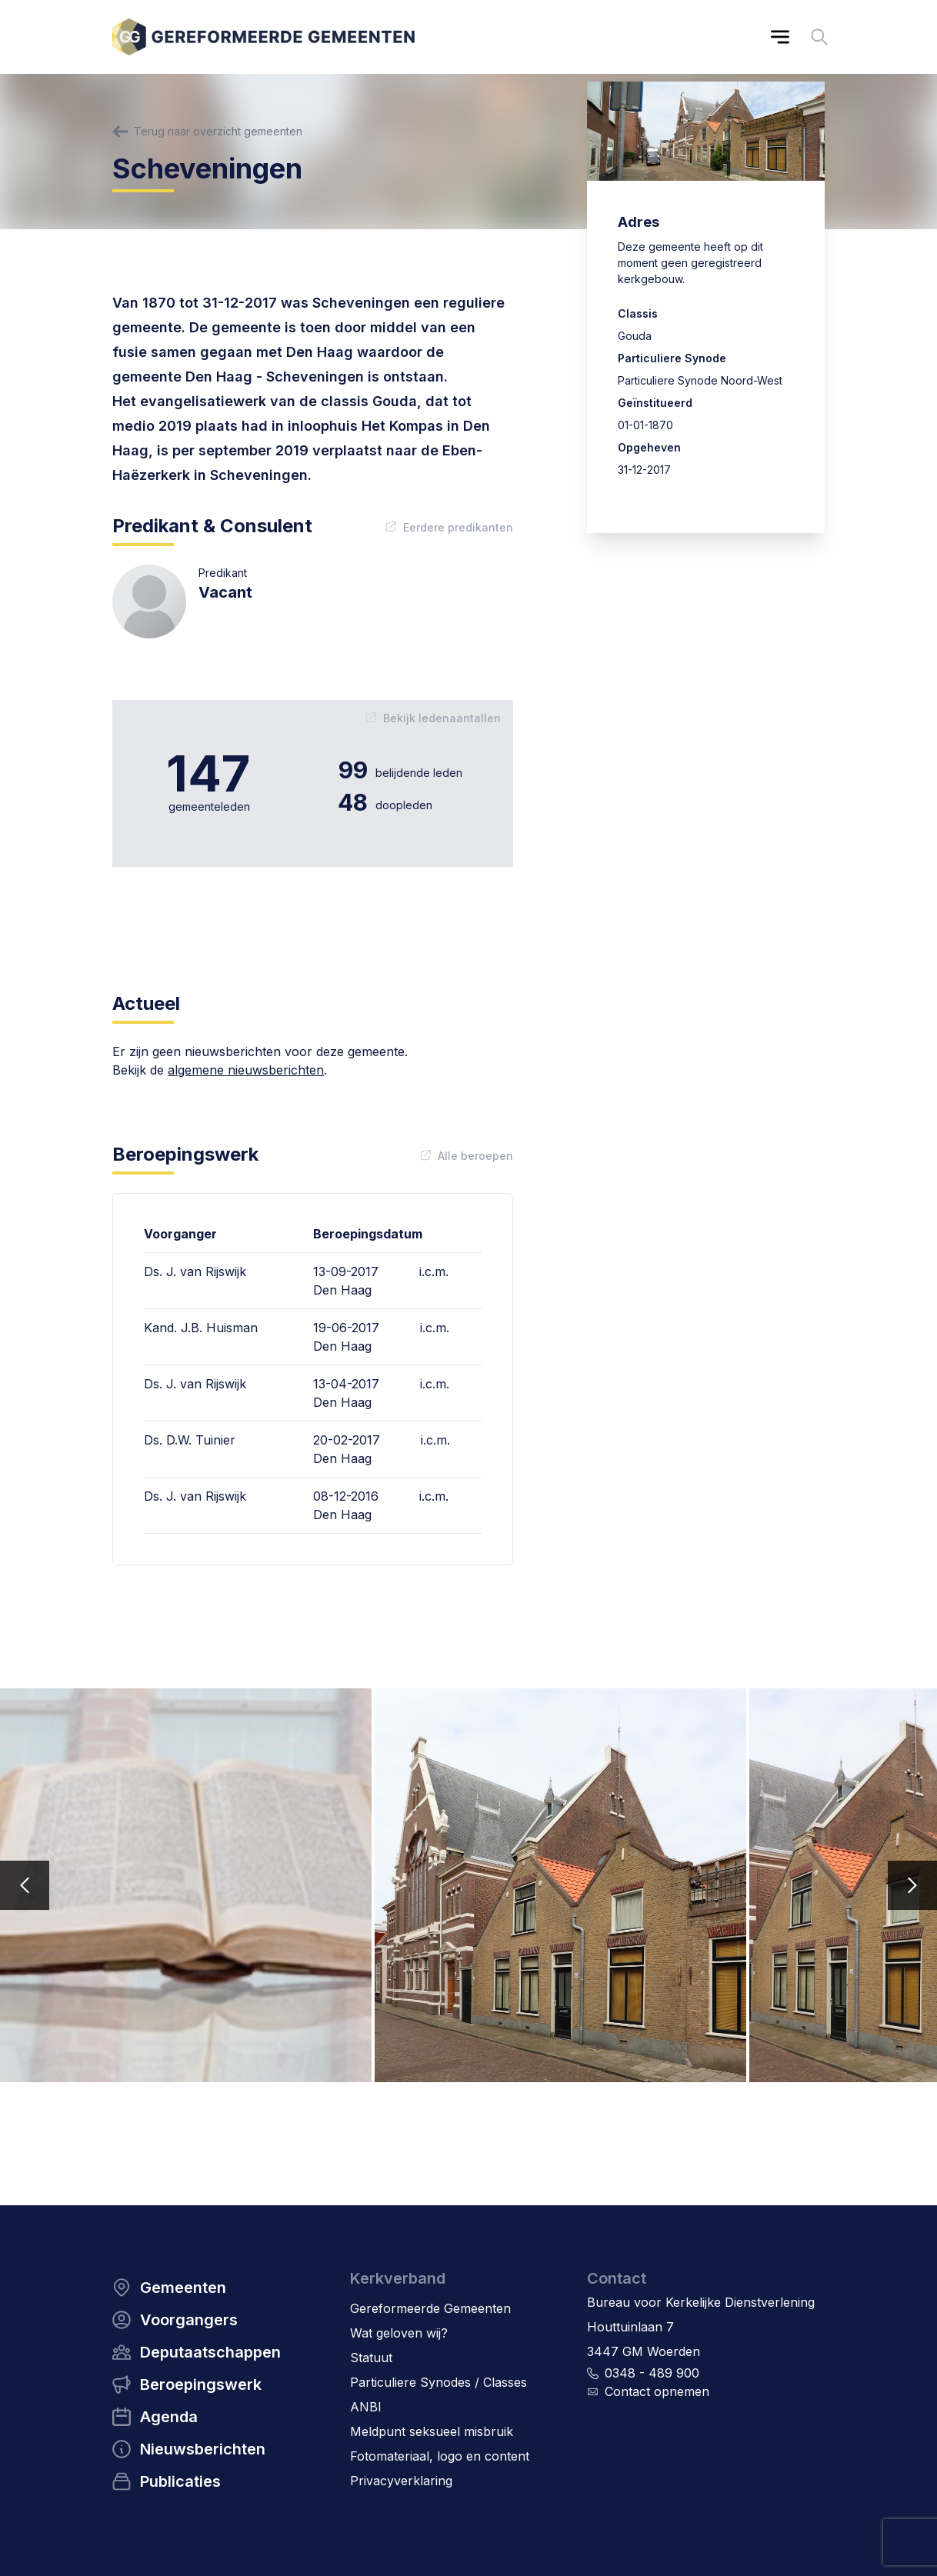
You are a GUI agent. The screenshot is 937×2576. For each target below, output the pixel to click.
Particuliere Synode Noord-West (700, 380)
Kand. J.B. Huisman (201, 1327)
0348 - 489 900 (652, 2373)
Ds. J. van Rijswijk (195, 1271)
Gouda (635, 335)
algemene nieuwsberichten (246, 1070)
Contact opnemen (657, 2391)
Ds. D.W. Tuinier (189, 1440)
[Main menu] (780, 37)
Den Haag (342, 1290)
